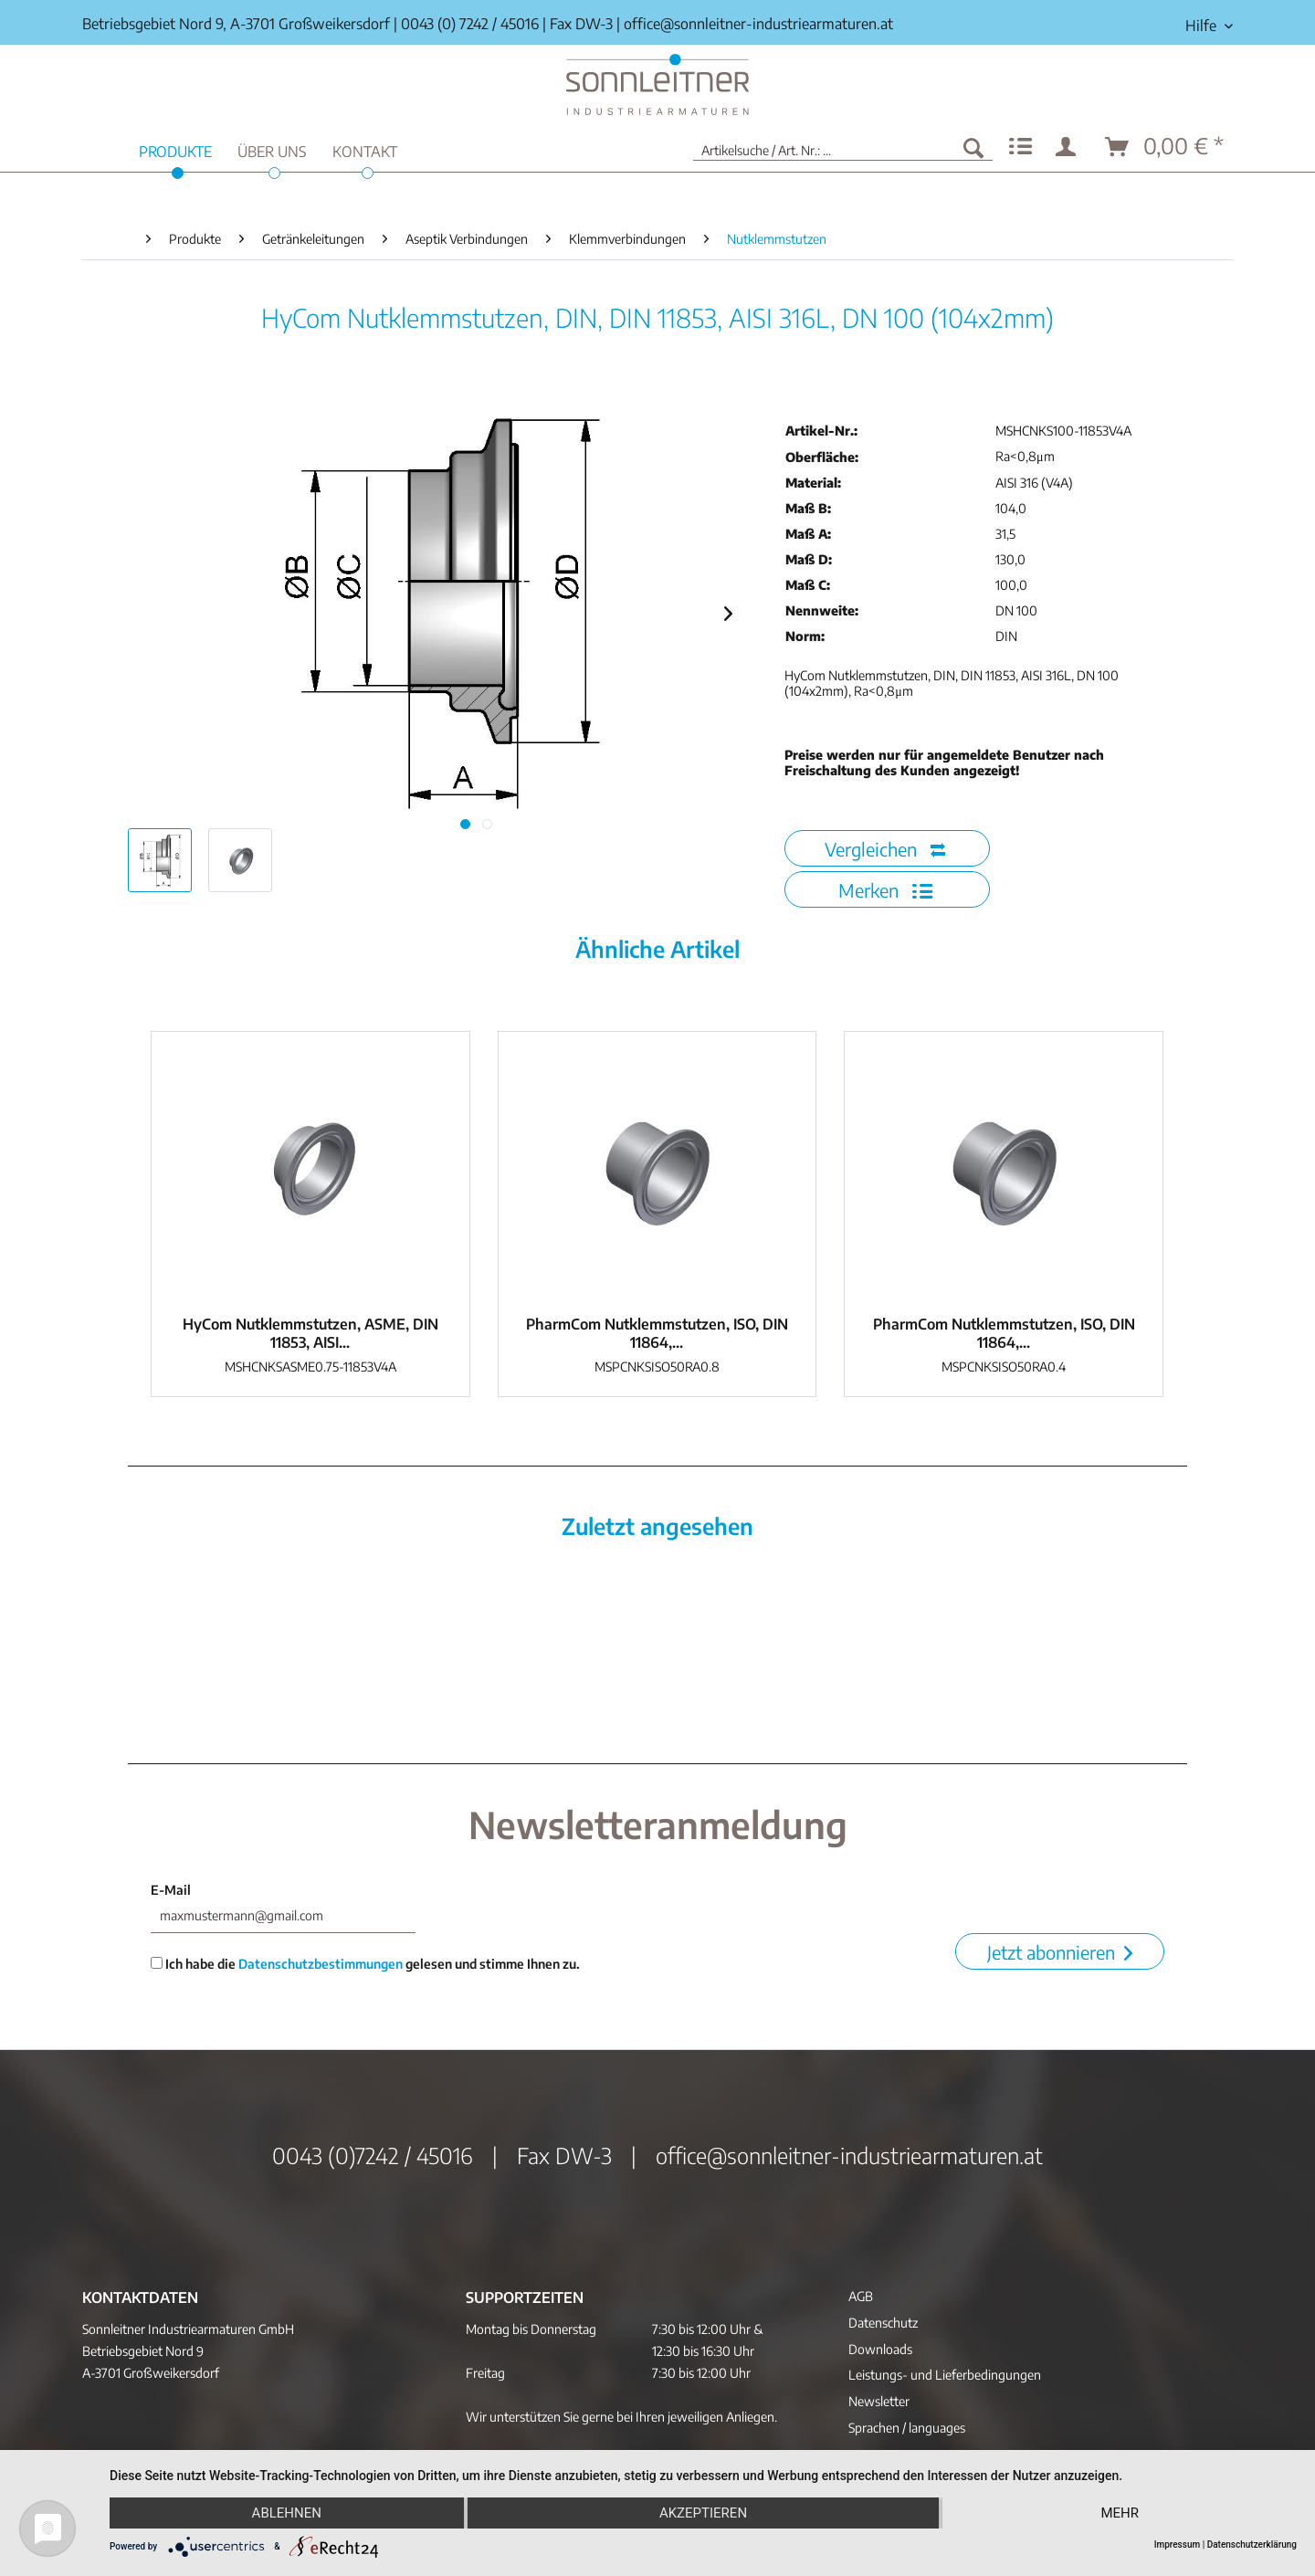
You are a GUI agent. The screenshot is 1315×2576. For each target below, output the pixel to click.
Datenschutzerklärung (1252, 2544)
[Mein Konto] (1069, 147)
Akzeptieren (703, 2513)
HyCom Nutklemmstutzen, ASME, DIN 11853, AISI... (310, 1333)
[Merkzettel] (1020, 147)
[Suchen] (973, 147)
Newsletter (879, 2401)
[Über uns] (272, 149)
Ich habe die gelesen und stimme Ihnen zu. (365, 1963)
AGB (860, 2296)
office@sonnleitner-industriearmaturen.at (758, 24)
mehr (1119, 2513)
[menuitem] (1202, 26)
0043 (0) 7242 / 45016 (470, 24)
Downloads (880, 2349)
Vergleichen (885, 848)
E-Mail (171, 1890)
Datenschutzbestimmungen (320, 1963)
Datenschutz (883, 2322)
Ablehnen (286, 2513)
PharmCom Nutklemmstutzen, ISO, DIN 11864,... (657, 1333)
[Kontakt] (365, 149)
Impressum (1177, 2544)
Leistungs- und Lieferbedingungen (944, 2374)
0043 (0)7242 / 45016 (372, 2155)
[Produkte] (175, 149)
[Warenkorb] (1165, 147)
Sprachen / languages (906, 2427)
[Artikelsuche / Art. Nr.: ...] (843, 147)
